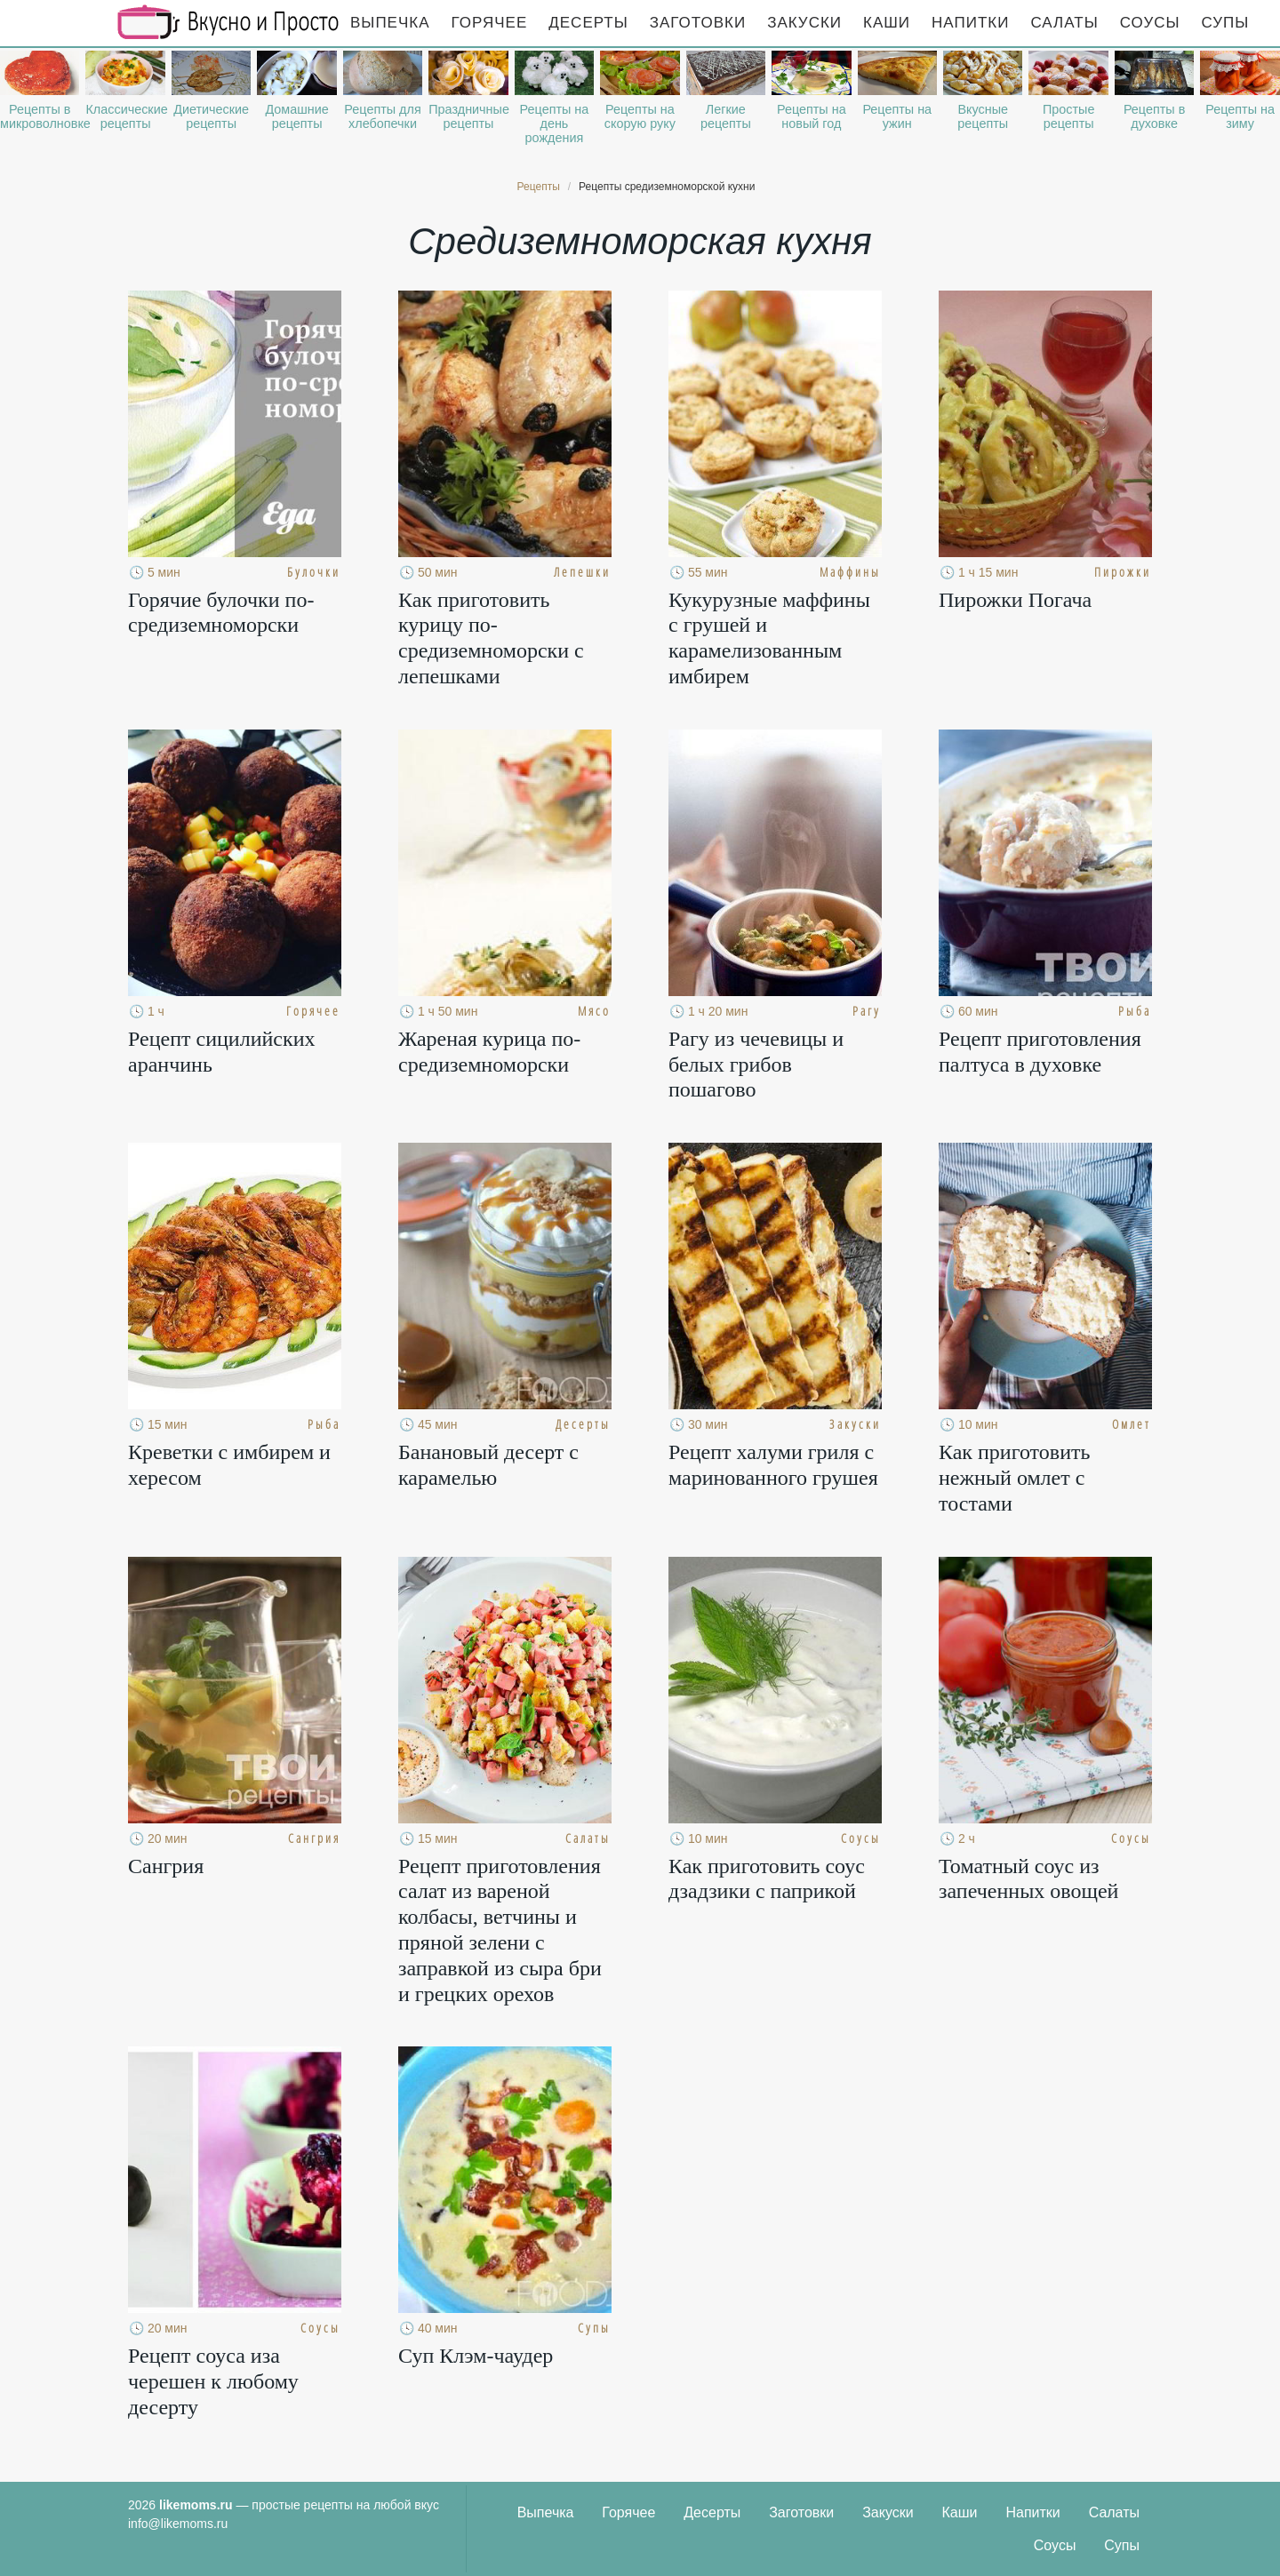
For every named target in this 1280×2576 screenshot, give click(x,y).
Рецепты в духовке (1154, 116)
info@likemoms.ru (178, 2523)
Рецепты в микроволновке (39, 116)
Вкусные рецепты (982, 116)
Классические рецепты (124, 116)
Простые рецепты (1068, 116)
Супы (1226, 22)
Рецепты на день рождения (554, 123)
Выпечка (390, 22)
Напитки (970, 22)
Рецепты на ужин (897, 116)
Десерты (588, 22)
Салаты (1064, 22)
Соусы (1150, 22)
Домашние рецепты (296, 116)
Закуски (804, 22)
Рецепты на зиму (1240, 116)
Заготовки (698, 22)
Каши (886, 22)
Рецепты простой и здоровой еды (228, 22)
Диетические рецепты (211, 116)
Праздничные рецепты (468, 116)
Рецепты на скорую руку (640, 116)
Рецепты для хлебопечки (382, 116)
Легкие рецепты (725, 116)
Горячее (490, 22)
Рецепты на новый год (811, 116)
